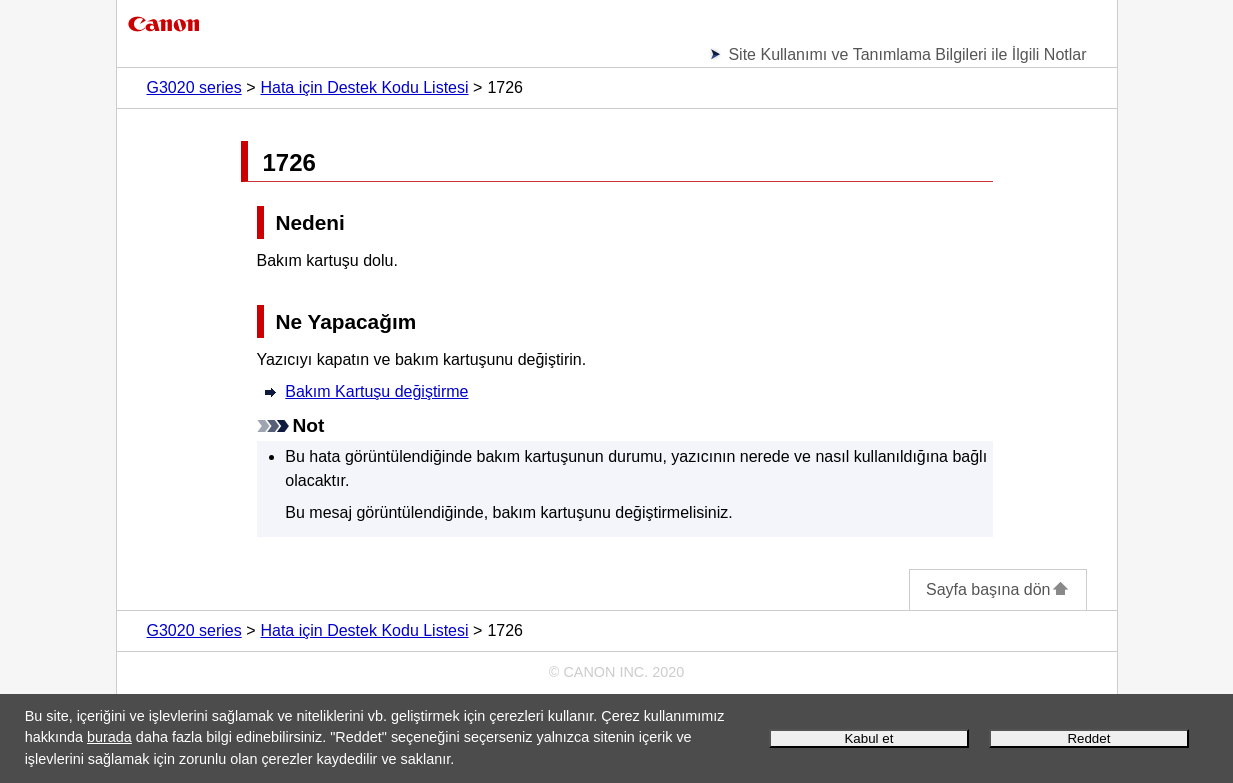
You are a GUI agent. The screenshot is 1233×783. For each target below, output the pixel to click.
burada (109, 737)
